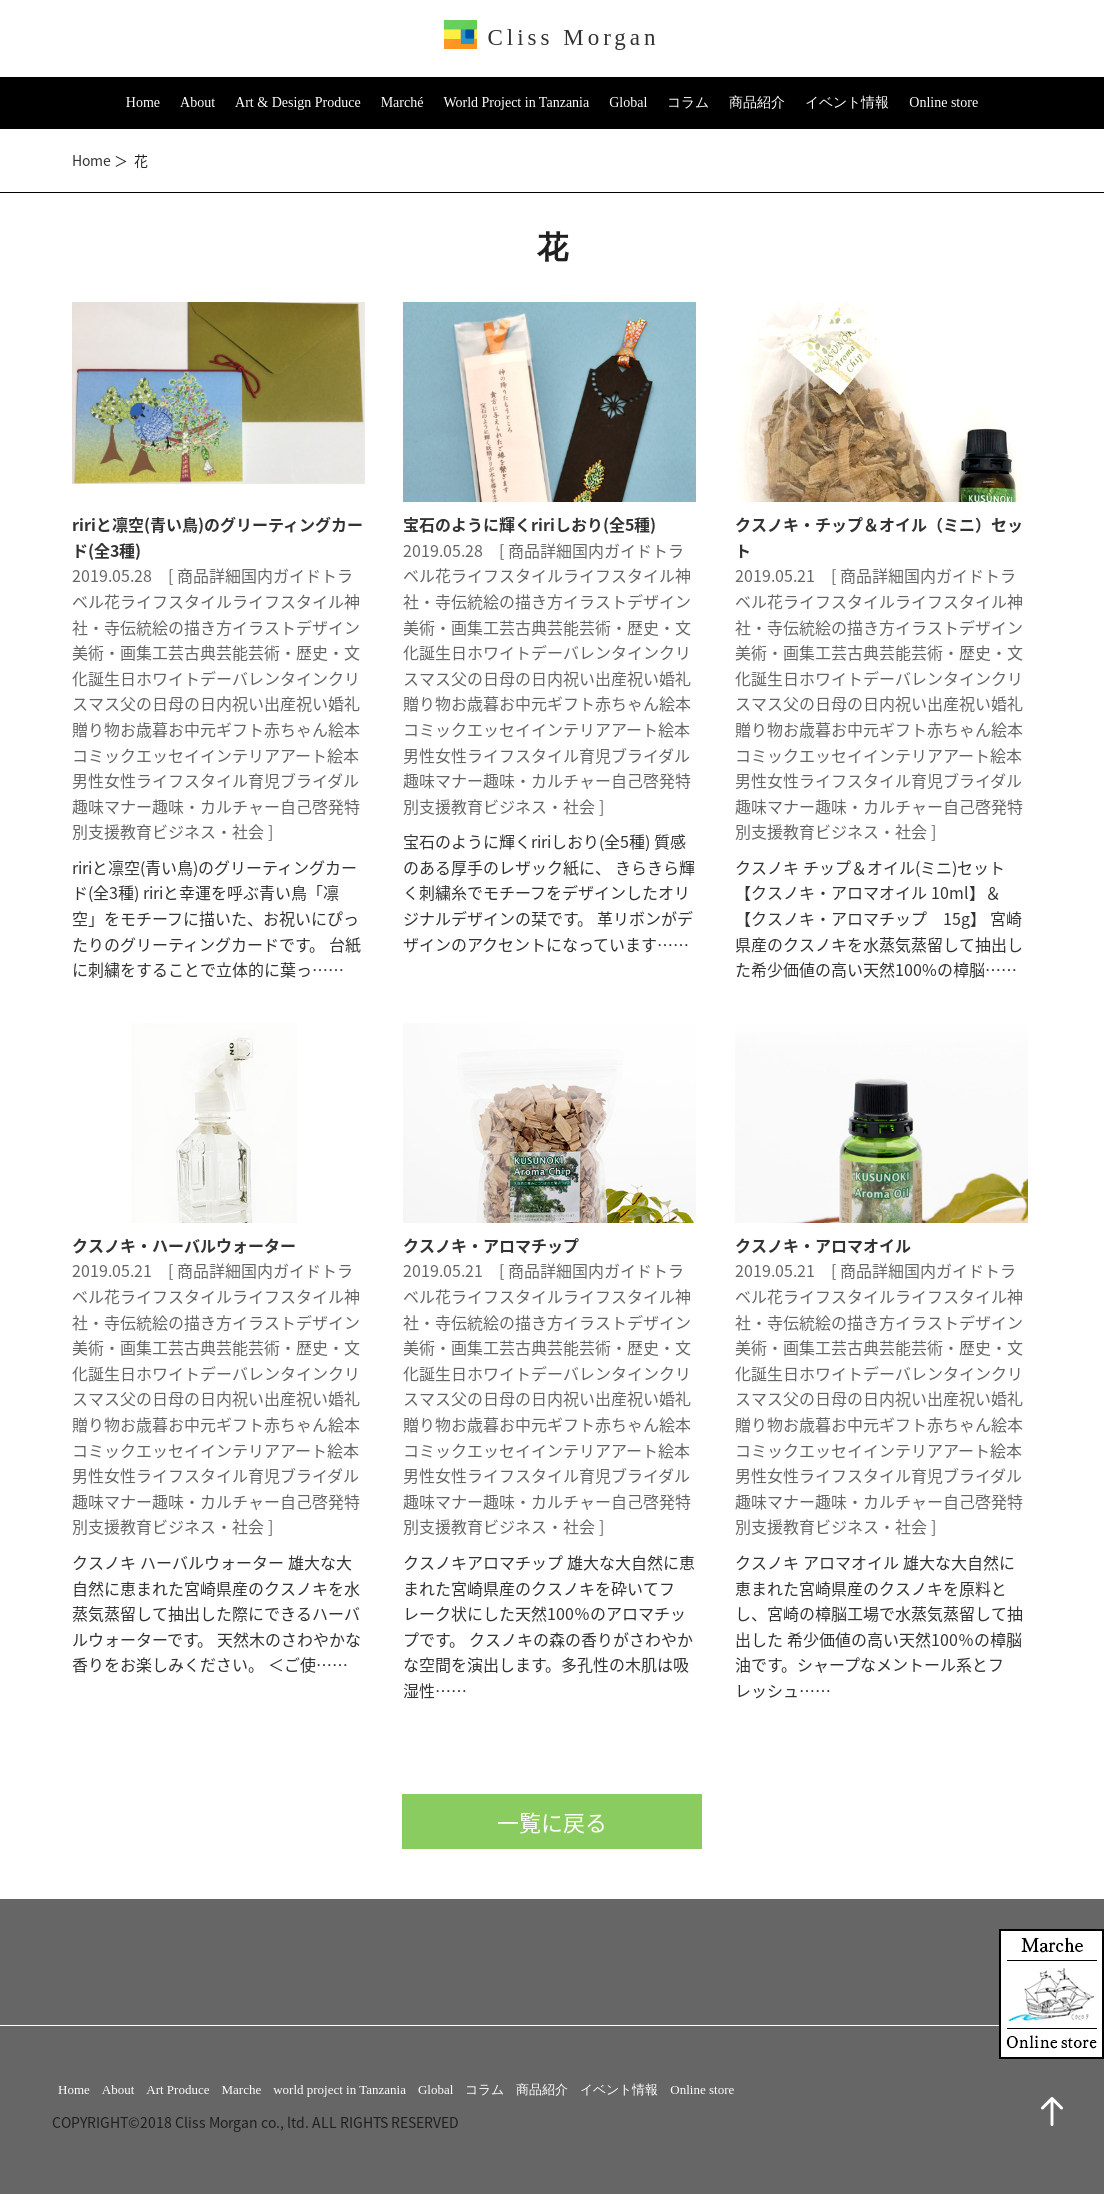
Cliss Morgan (551, 37)
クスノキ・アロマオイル (823, 1245)
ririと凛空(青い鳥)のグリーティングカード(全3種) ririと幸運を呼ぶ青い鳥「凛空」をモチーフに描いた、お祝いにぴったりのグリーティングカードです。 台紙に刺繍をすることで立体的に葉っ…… (216, 918)
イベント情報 (847, 102)
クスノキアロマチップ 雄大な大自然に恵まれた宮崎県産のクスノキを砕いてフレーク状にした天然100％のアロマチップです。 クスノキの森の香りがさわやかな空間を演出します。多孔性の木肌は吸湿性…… (549, 1626)
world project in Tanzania (339, 2089)
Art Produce (177, 2089)
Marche (241, 2089)
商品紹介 (757, 102)
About (197, 102)
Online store (943, 102)
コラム (688, 102)
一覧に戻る (552, 1821)
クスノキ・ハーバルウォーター (184, 1245)
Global (628, 102)
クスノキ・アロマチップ (491, 1245)
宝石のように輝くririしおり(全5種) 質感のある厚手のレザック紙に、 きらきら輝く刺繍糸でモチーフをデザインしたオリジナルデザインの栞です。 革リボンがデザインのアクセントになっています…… (549, 892)
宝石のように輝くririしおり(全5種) (529, 524)
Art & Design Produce (298, 102)
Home (143, 102)
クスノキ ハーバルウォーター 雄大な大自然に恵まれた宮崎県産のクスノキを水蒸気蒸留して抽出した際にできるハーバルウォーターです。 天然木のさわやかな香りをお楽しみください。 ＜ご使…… (216, 1613)
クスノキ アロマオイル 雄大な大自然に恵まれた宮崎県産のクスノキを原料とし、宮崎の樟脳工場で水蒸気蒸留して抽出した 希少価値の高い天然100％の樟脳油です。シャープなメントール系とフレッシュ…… (879, 1626)
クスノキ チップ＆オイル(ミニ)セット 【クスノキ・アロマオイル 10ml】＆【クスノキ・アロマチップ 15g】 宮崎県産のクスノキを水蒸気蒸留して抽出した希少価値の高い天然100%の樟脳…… (879, 918)
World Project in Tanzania (516, 102)
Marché (402, 102)
